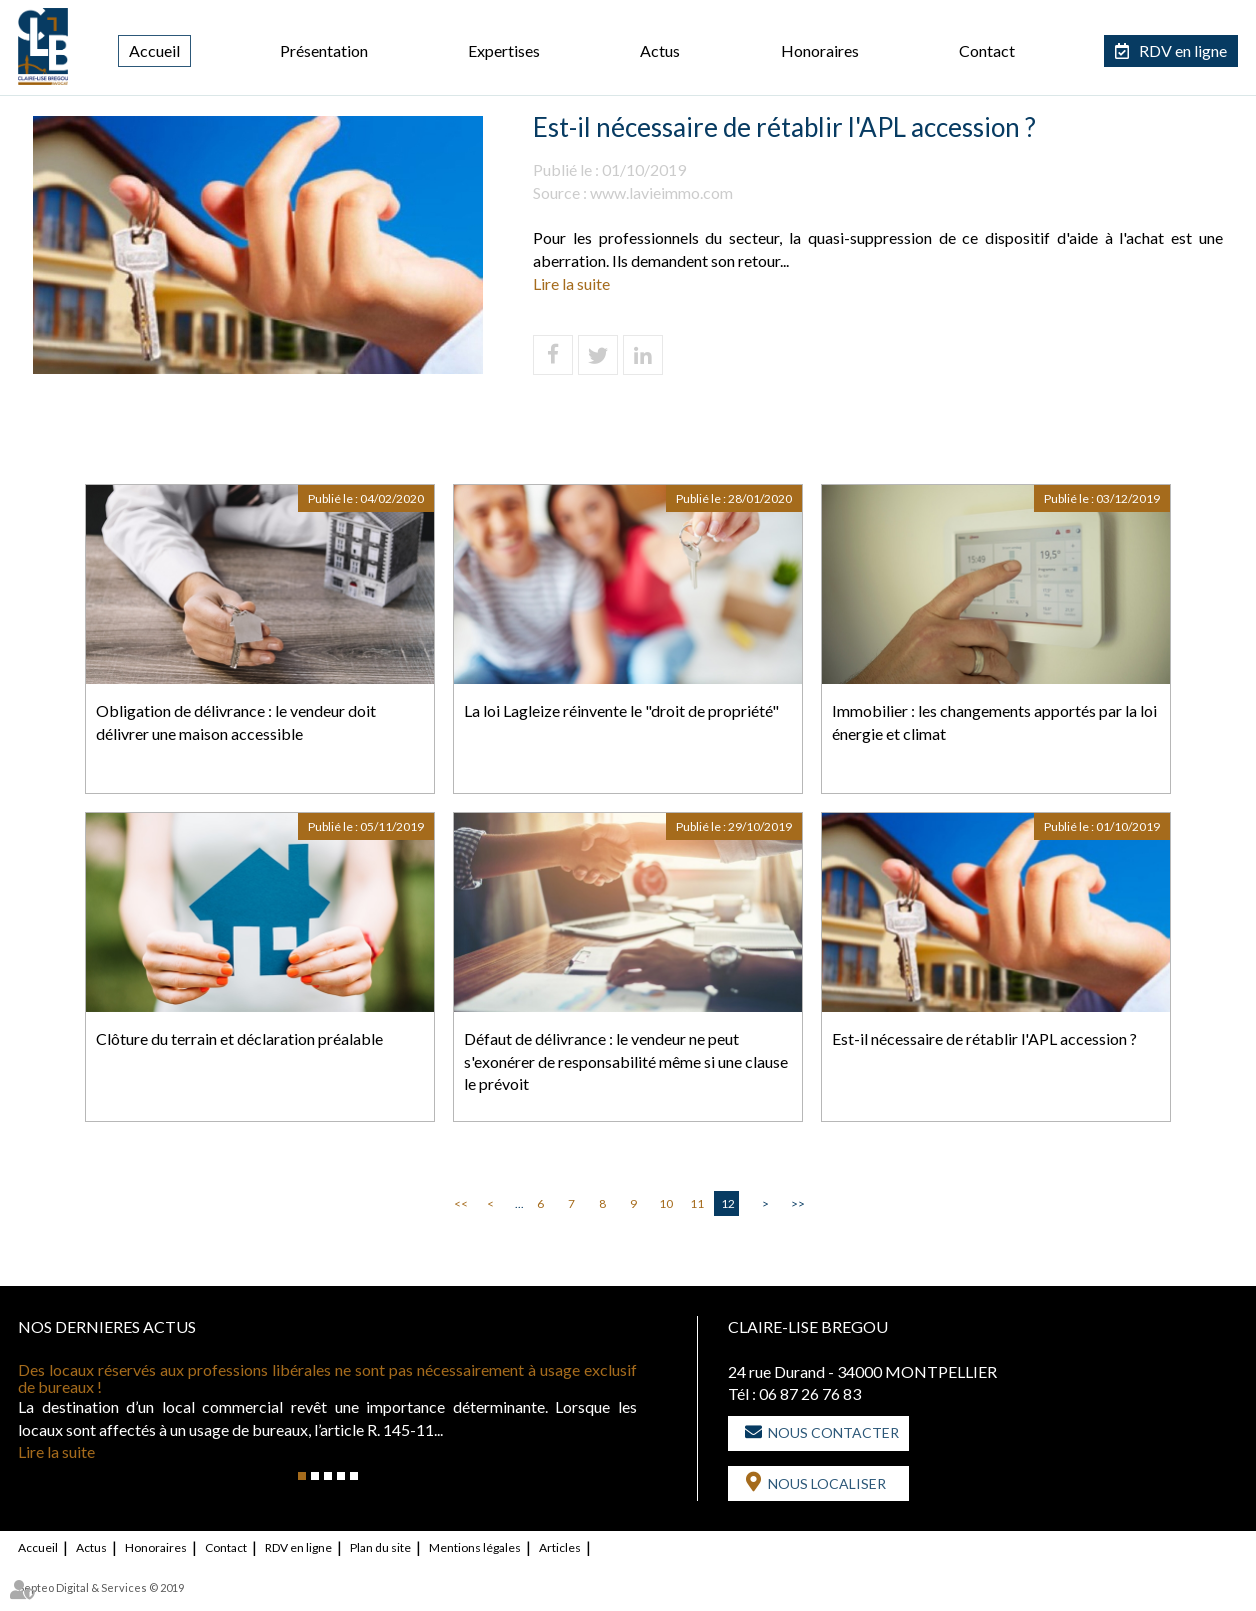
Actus (660, 50)
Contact (987, 50)
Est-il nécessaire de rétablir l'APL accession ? (984, 1038)
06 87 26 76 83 (810, 1393)
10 (666, 1203)
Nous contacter (833, 1432)
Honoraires (820, 50)
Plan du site (380, 1547)
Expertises (504, 50)
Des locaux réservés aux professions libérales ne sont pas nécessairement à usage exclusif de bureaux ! (327, 1378)
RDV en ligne (1183, 50)
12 (728, 1203)
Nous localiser (827, 1483)
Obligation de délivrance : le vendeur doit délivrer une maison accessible (236, 722)
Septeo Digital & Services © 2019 (101, 1587)
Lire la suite (571, 283)
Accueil (154, 50)
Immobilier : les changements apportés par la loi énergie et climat (994, 722)
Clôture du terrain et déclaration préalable (239, 1038)
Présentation (324, 50)
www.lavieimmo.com (661, 192)
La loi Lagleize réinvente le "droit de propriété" (621, 710)
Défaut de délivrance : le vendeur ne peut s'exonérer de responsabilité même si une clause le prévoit (626, 1061)
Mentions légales (475, 1547)
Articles (560, 1547)
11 (697, 1203)
